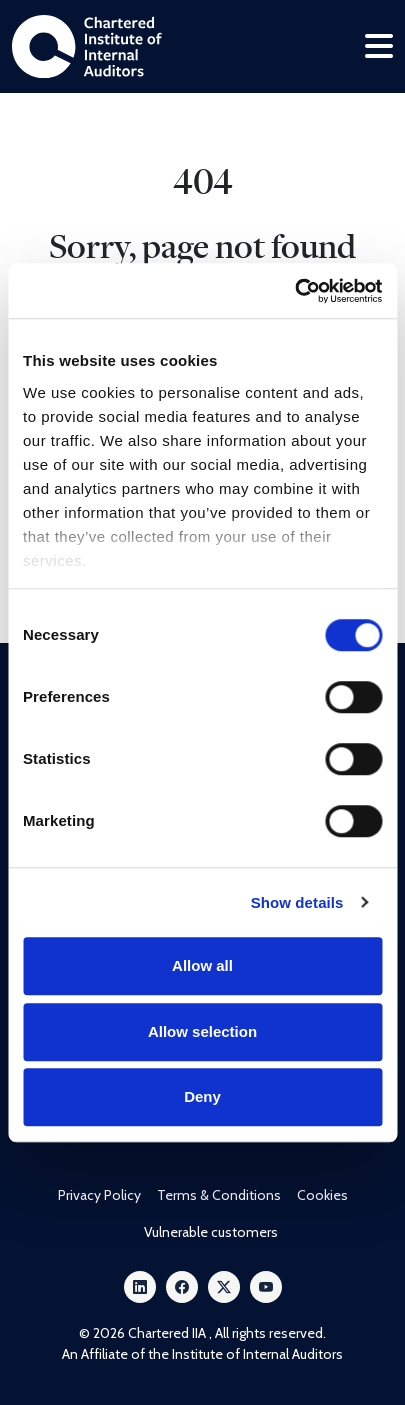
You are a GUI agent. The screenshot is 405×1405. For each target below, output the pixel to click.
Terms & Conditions (219, 1195)
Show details (297, 902)
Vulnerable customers (211, 1232)
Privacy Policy (99, 1195)
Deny (202, 1096)
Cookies (322, 1195)
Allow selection (202, 1031)
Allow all (202, 965)
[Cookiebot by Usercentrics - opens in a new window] (294, 291)
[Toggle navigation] (379, 46)
